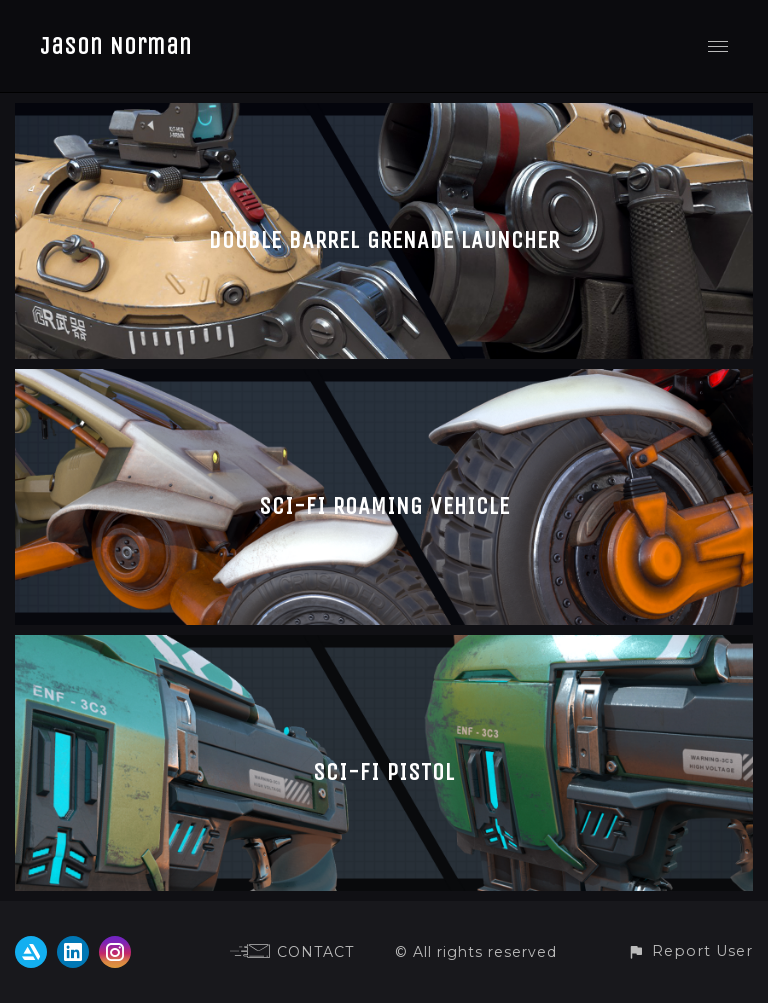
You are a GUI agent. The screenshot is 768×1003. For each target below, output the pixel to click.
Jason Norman (116, 46)
